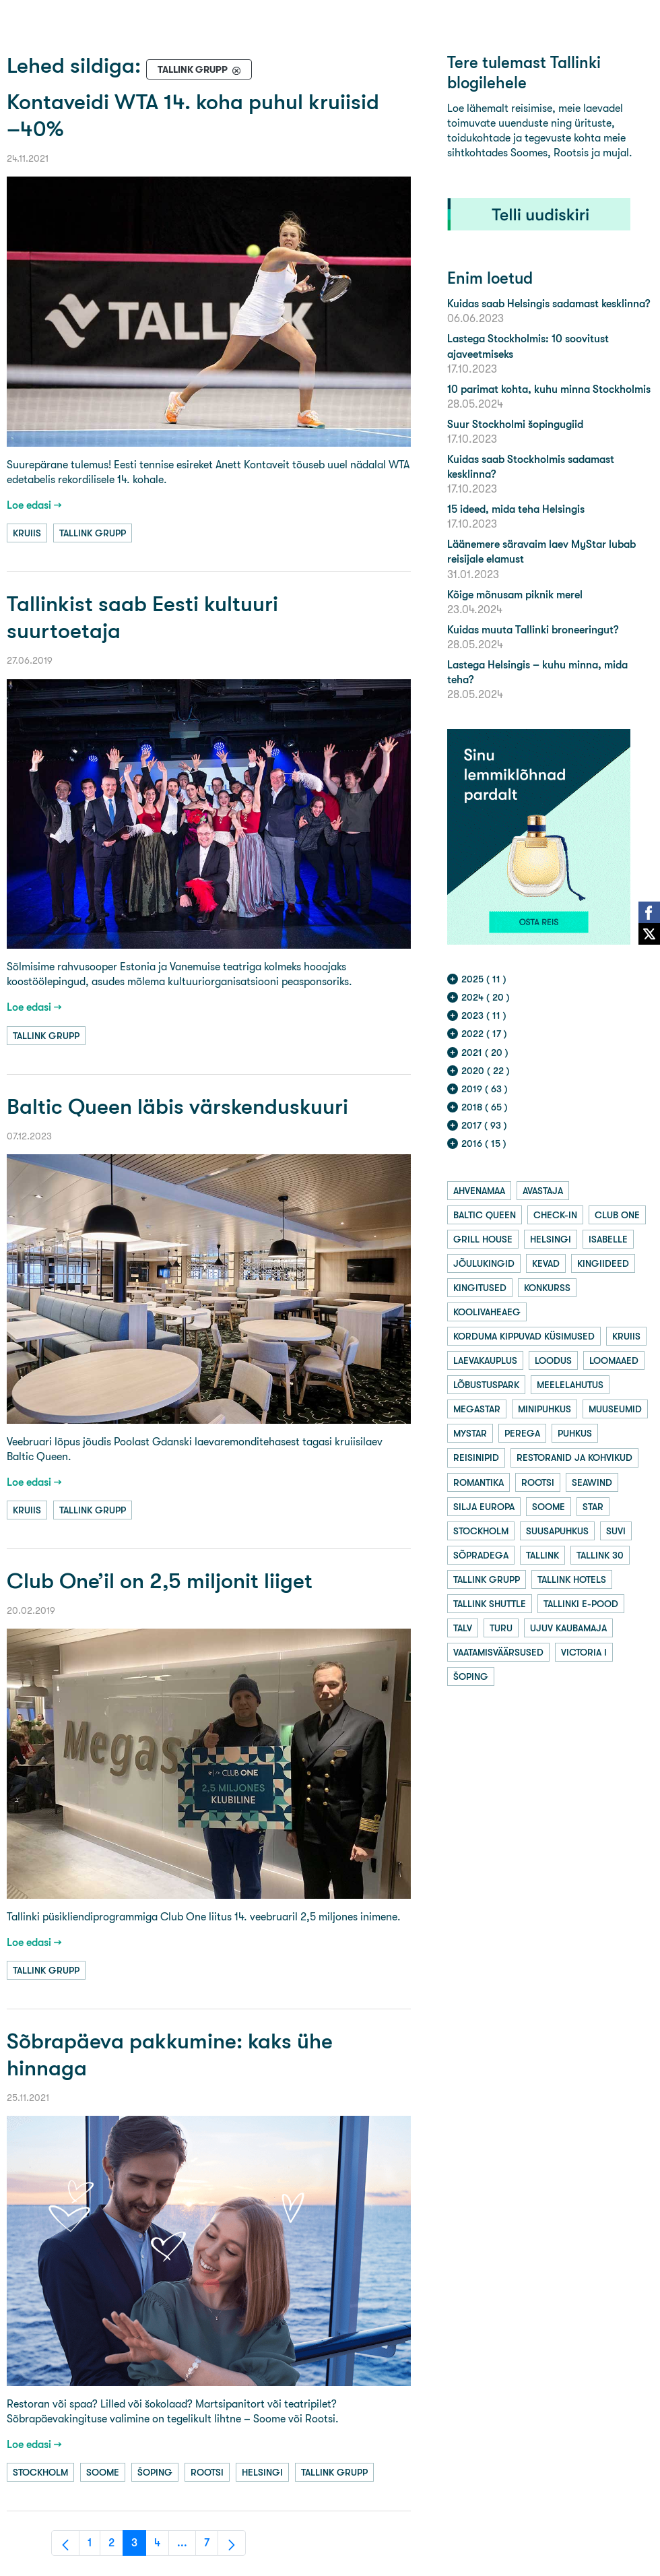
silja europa (484, 1506)
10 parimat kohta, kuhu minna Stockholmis (549, 389)
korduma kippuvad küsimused (524, 1336)
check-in (555, 1215)
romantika (478, 1482)
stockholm (40, 2472)
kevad (546, 1263)
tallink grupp (92, 533)
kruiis (27, 533)
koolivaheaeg (487, 1312)
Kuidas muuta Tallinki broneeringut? (532, 629)
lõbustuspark (486, 1384)
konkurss (547, 1287)
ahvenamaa (479, 1190)
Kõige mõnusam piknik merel (515, 594)
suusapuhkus (557, 1531)
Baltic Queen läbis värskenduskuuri (177, 1106)
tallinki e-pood (580, 1603)
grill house (483, 1239)
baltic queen (484, 1215)
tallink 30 (600, 1555)
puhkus (575, 1433)
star (593, 1506)
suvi (616, 1531)
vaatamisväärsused (498, 1652)
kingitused (479, 1287)
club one (617, 1215)
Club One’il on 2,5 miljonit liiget (159, 1581)
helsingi (262, 2472)
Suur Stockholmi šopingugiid (515, 424)
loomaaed (613, 1360)
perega (522, 1433)
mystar (470, 1433)
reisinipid (476, 1457)
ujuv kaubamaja (568, 1628)
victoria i (584, 1652)
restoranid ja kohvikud (574, 1457)
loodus (553, 1360)
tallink (542, 1555)
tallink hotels (571, 1579)
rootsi (207, 2472)
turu (501, 1628)
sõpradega (480, 1555)
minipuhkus (544, 1409)
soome (102, 2472)
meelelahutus (570, 1384)
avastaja (543, 1190)
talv (462, 1628)
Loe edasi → (34, 505)
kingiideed (603, 1263)
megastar (476, 1409)
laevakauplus (485, 1360)
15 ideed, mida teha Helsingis (516, 509)
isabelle (608, 1239)
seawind (592, 1482)
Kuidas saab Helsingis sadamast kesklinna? (548, 303)
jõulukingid (484, 1263)
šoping (154, 2472)
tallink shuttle (489, 1603)
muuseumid (615, 1409)
